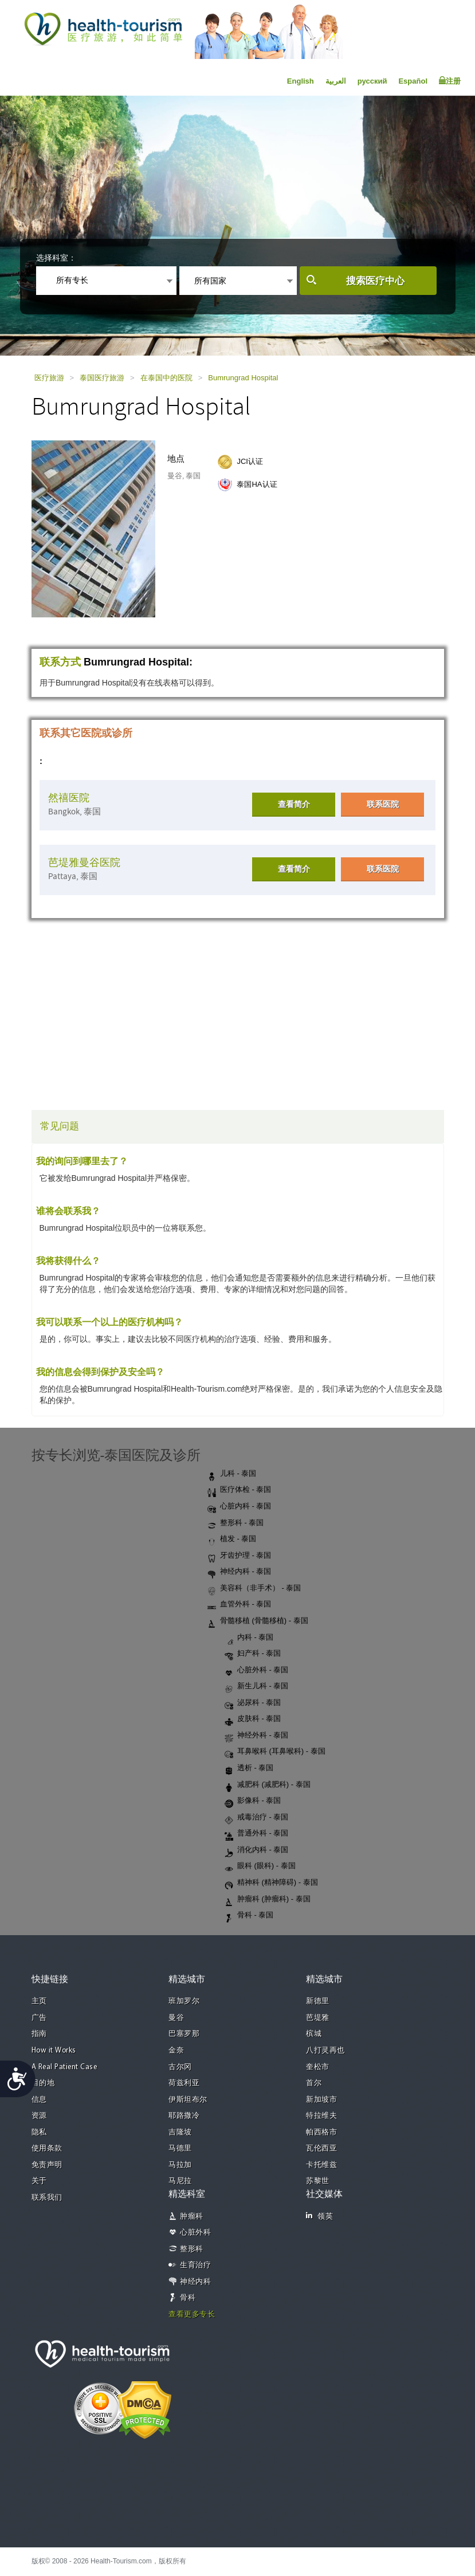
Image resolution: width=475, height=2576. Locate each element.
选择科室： (56, 257)
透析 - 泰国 (249, 1768)
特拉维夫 (321, 2116)
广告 (39, 2018)
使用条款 (47, 2148)
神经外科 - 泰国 (257, 1736)
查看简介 (294, 804)
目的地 (43, 2083)
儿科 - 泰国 (232, 1474)
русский (372, 81)
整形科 (191, 2249)
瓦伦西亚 (321, 2148)
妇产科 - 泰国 (253, 1654)
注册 (450, 80)
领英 (319, 2216)
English (300, 81)
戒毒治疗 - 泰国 (257, 1818)
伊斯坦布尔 (187, 2100)
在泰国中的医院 (166, 377)
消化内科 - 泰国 (257, 1850)
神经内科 (195, 2282)
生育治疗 (195, 2265)
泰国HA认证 (257, 484)
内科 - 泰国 (249, 1638)
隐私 (39, 2132)
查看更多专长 (191, 2314)
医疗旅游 (49, 377)
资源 (39, 2116)
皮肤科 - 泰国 (253, 1719)
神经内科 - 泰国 (239, 1572)
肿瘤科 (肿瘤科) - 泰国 (268, 1899)
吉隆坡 (180, 2132)
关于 (39, 2181)
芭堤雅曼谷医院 (84, 862)
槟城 (313, 2034)
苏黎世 (317, 2181)
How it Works (54, 2050)
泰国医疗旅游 (102, 377)
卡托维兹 (321, 2165)
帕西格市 (321, 2132)
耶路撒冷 (183, 2116)
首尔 (313, 2083)
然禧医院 (68, 798)
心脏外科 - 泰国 (257, 1670)
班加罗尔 (183, 2001)
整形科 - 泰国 (235, 1523)
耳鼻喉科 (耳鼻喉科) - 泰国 (275, 1752)
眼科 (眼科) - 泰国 (260, 1866)
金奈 (176, 2050)
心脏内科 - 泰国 (239, 1507)
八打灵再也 (325, 2050)
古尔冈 (180, 2067)
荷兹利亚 (183, 2083)
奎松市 (317, 2067)
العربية (335, 81)
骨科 (187, 2298)
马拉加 (180, 2165)
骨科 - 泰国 (249, 1916)
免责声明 (47, 2165)
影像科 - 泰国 (253, 1801)
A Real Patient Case (64, 2067)
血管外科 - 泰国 (239, 1605)
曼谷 (176, 2018)
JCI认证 (250, 461)
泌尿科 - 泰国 (253, 1703)
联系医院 (383, 804)
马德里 (180, 2148)
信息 (39, 2100)
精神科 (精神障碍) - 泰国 (271, 1883)
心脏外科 (195, 2232)
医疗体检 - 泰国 (239, 1490)
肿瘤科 (191, 2216)
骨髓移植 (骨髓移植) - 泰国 (257, 1621)
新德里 (317, 2001)
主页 (39, 2001)
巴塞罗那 (183, 2034)
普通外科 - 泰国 (257, 1834)
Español (412, 81)
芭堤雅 (317, 2018)
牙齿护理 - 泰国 (239, 1556)
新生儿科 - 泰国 (257, 1686)
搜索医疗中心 (375, 280)
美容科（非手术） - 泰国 (254, 1589)
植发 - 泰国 (232, 1539)
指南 (39, 2034)
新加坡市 (321, 2100)
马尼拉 (180, 2181)
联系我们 (47, 2197)
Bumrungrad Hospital (243, 377)
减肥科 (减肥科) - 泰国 (268, 1785)
